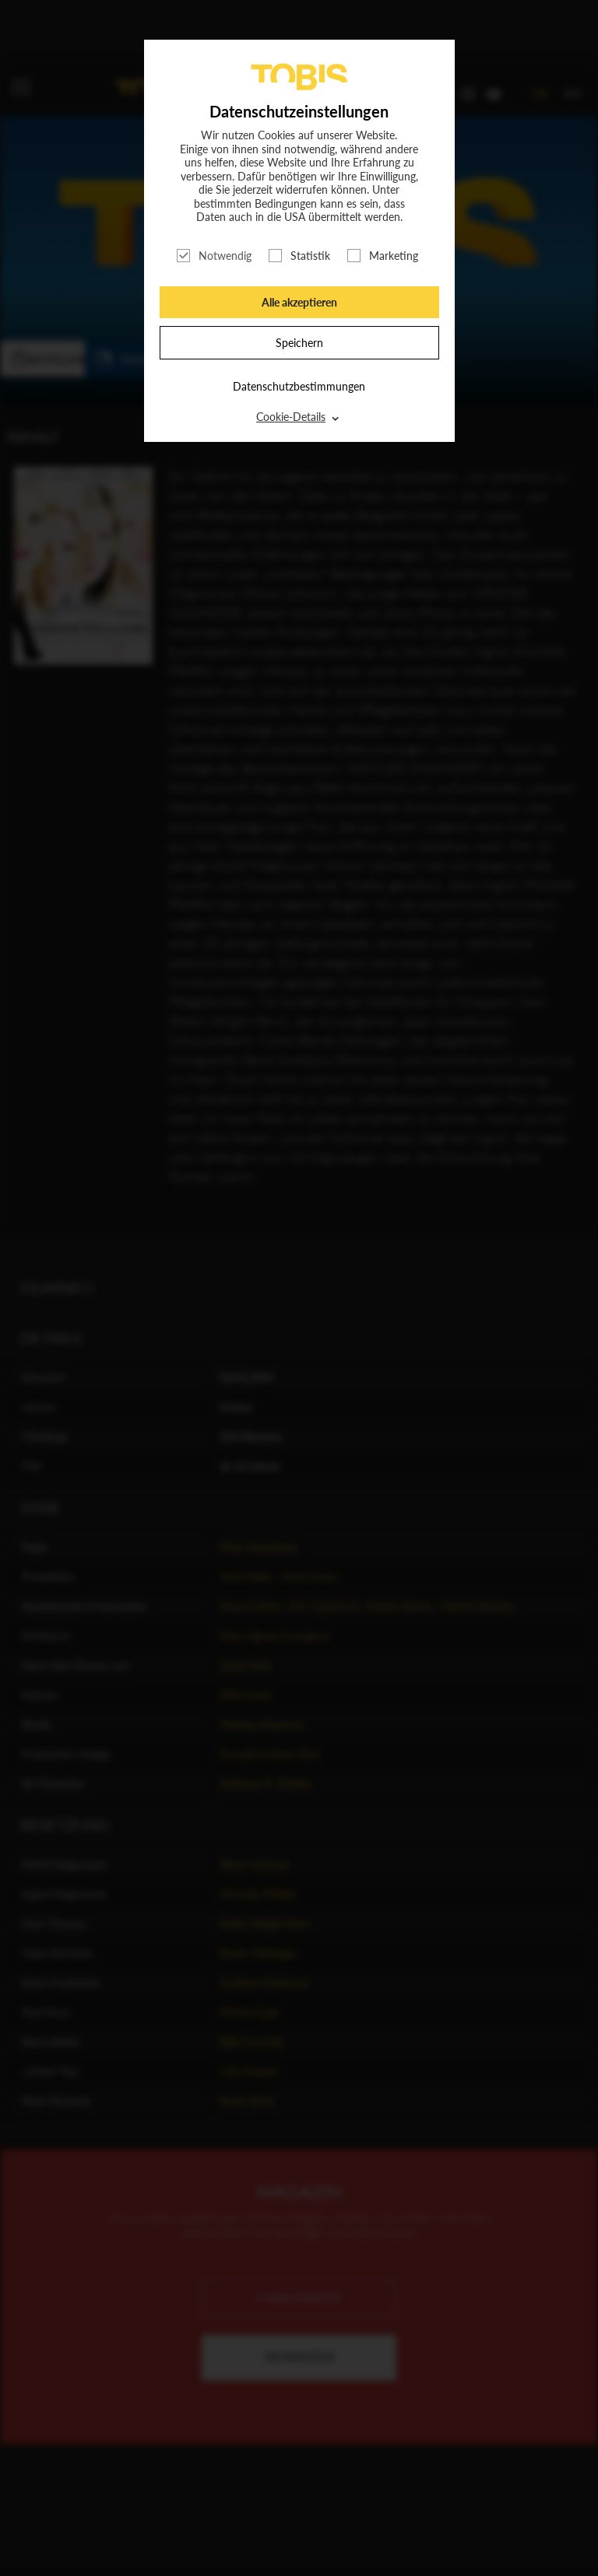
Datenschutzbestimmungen (299, 386)
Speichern (299, 342)
